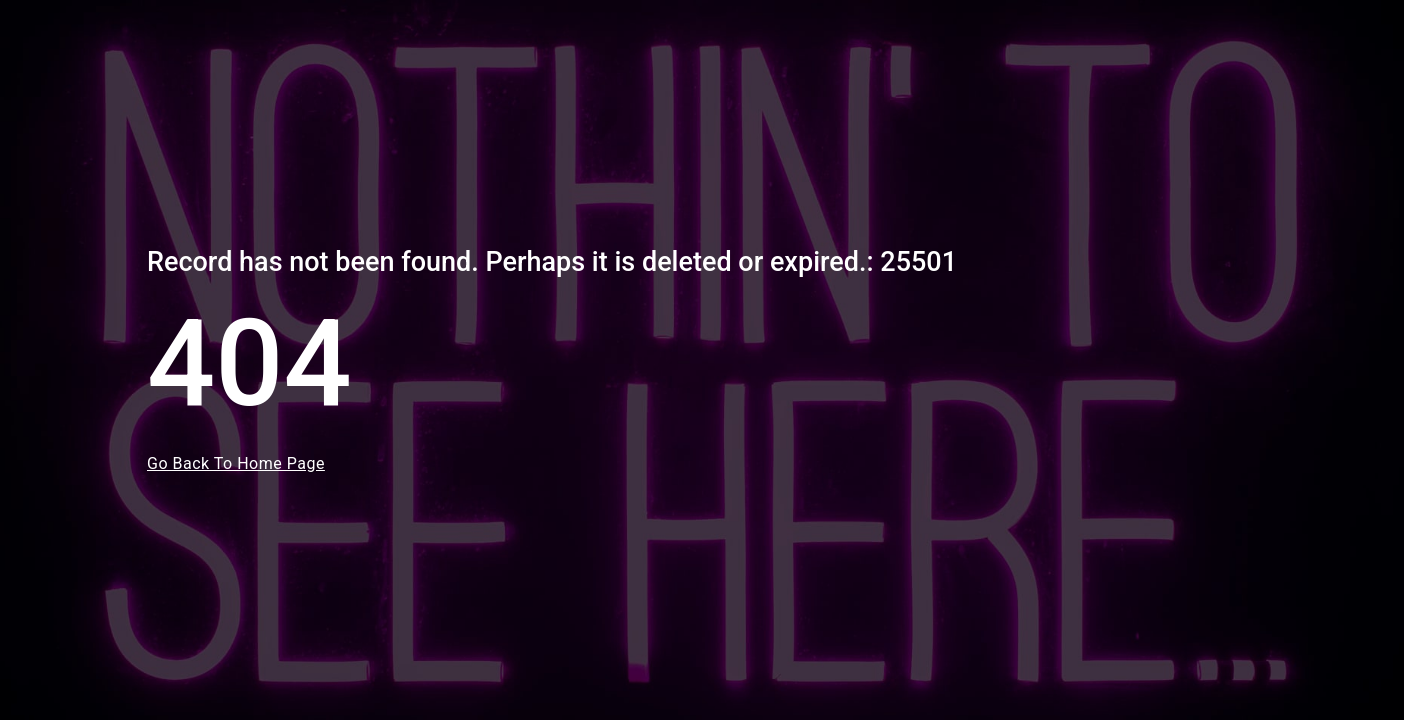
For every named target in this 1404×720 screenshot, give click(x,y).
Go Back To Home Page (236, 463)
